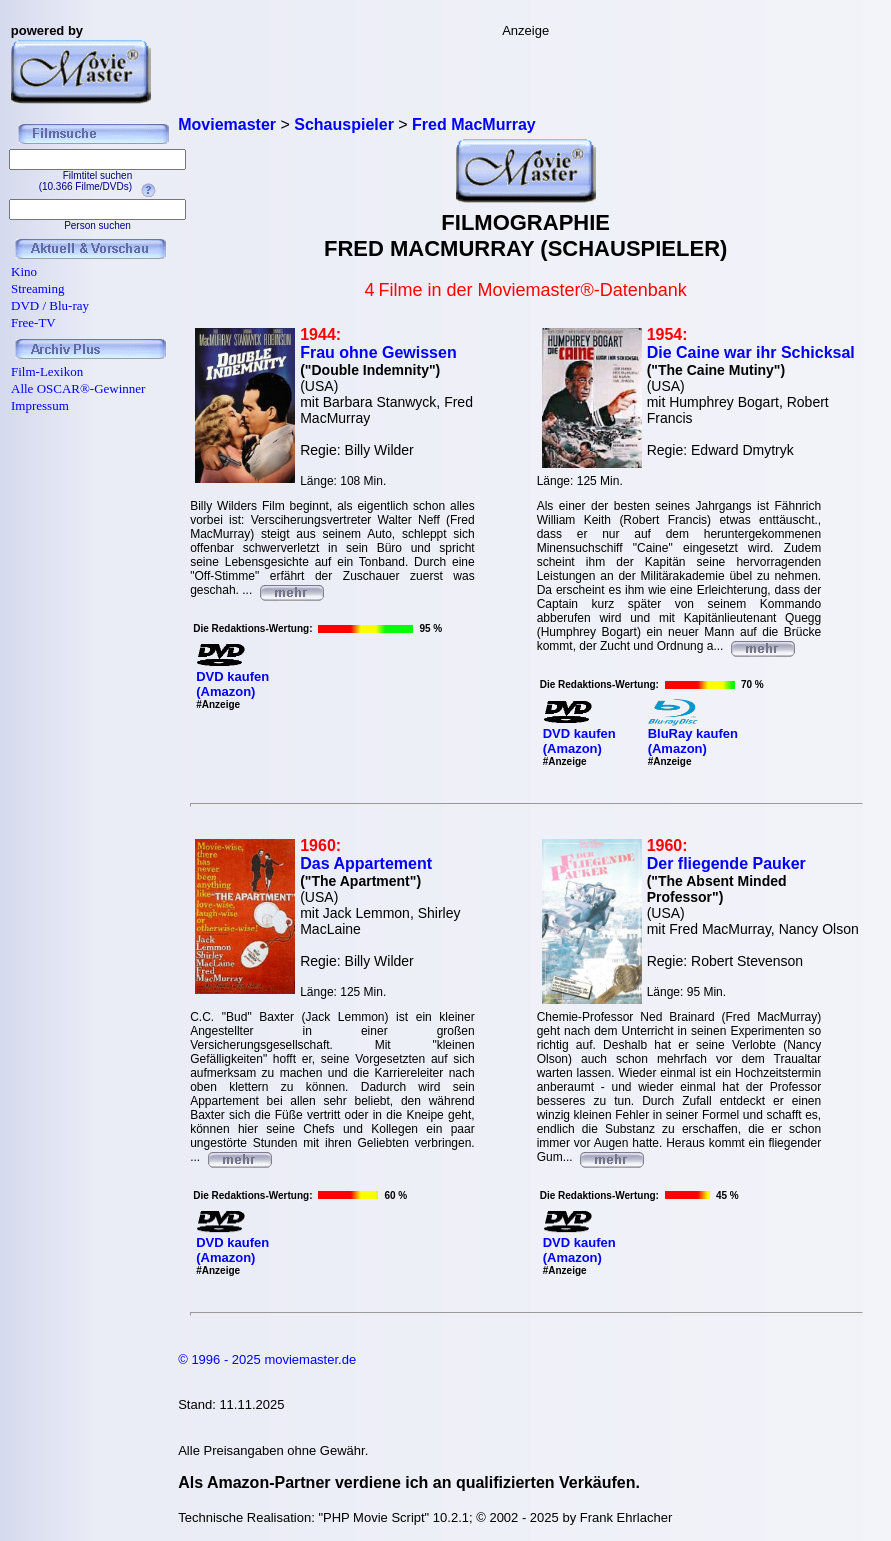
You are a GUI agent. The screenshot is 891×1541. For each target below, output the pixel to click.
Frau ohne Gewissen (378, 352)
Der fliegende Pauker (726, 863)
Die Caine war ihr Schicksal (751, 352)
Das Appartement (366, 863)
